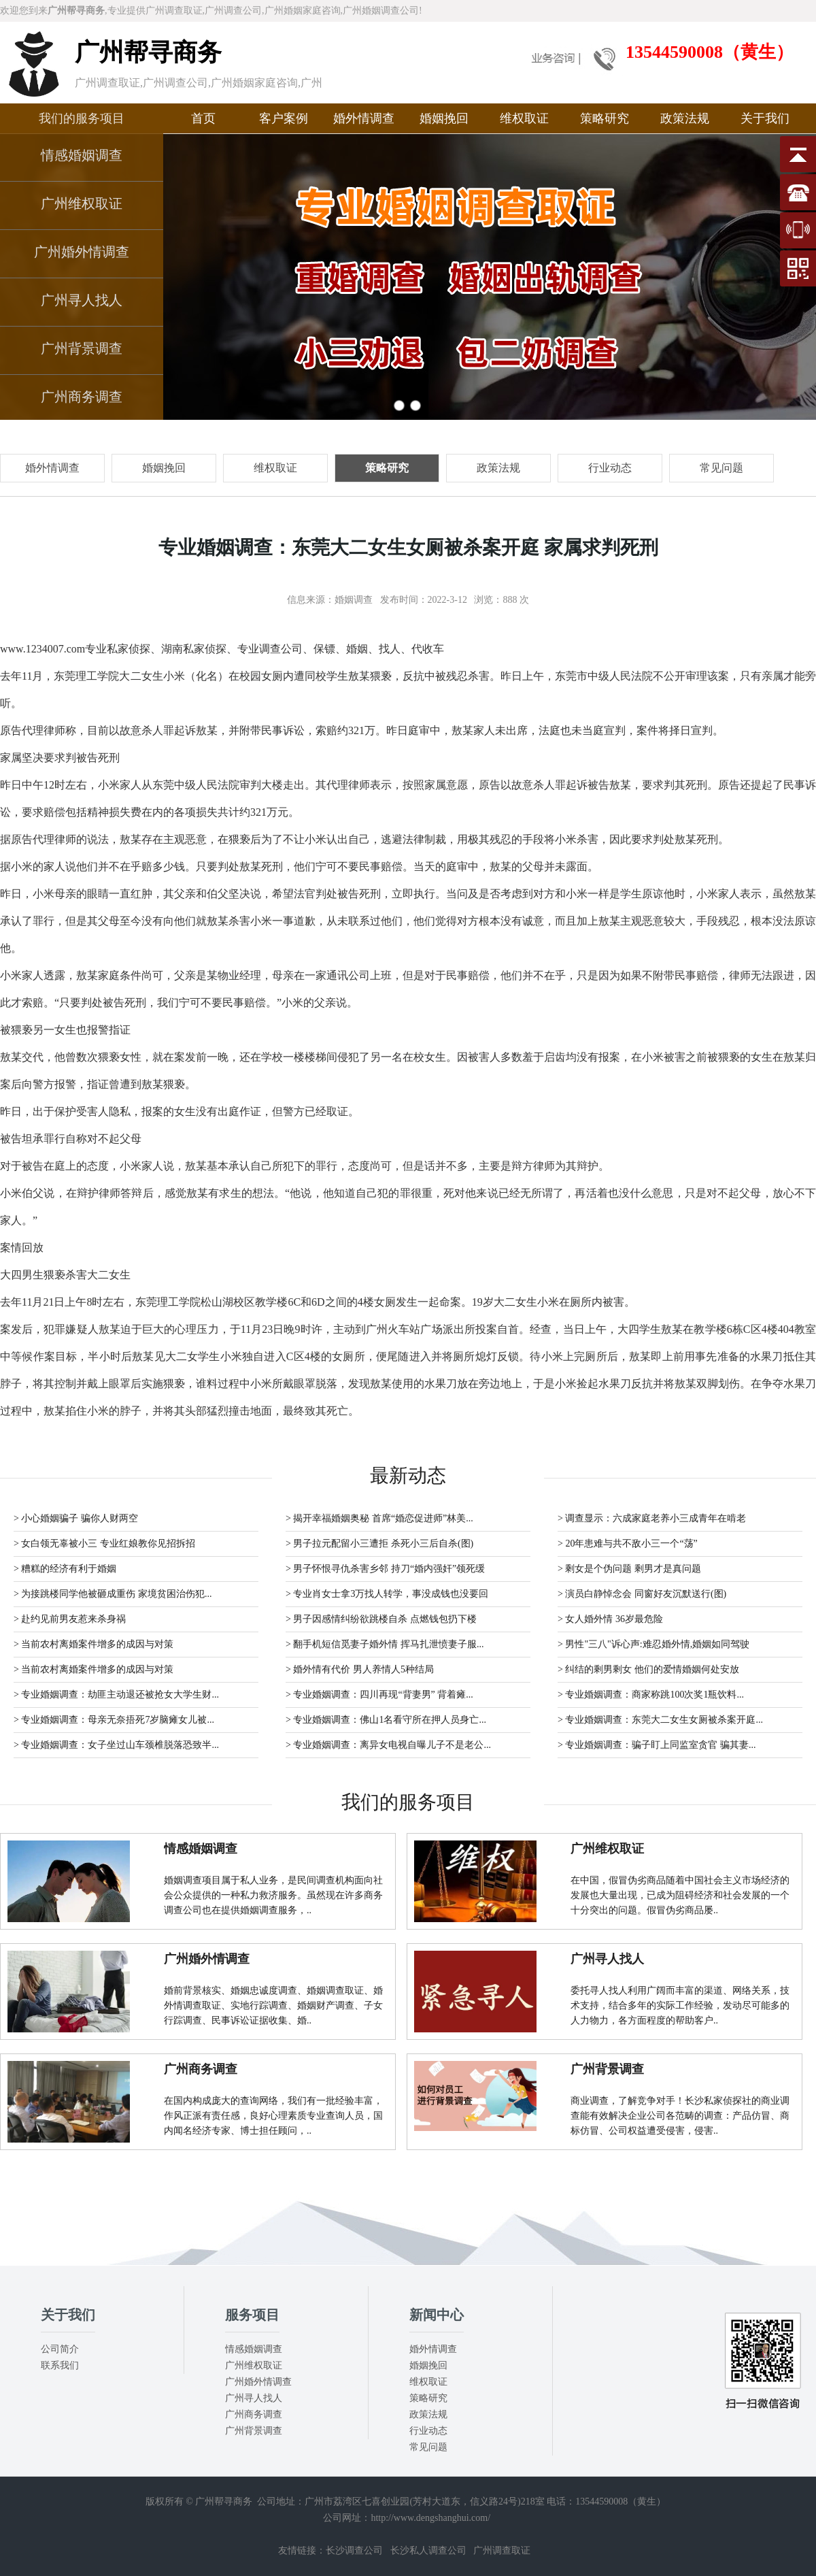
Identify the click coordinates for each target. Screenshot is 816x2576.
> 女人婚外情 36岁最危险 (610, 1619)
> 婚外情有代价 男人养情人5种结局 (360, 1669)
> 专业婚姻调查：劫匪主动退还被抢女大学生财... (116, 1694)
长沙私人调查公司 (428, 2550)
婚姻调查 (354, 600)
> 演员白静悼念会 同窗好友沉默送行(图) (642, 1594)
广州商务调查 (81, 396)
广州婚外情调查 (81, 251)
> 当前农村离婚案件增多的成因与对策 (93, 1644)
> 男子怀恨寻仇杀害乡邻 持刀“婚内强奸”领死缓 (385, 1569)
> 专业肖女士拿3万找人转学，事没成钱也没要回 (387, 1594)
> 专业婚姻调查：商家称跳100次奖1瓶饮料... (651, 1694)
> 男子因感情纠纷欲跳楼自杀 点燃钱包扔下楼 (381, 1619)
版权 (155, 2501)
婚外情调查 (363, 118)
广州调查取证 (501, 2550)
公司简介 (60, 2349)
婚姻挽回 (444, 118)
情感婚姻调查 (81, 155)
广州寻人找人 (81, 300)
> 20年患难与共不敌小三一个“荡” (628, 1543)
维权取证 (524, 118)
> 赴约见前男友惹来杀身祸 (70, 1619)
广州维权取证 (81, 203)
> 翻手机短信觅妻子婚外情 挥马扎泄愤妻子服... (384, 1644)
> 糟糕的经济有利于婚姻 (65, 1569)
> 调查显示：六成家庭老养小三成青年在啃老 (652, 1518)
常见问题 (428, 2447)
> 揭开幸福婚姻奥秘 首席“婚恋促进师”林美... (379, 1518)
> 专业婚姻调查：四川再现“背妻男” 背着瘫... (379, 1694)
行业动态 (428, 2431)
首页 (203, 118)
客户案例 (283, 118)
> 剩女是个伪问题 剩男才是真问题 (629, 1569)
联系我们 (60, 2365)
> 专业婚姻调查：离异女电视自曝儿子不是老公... (388, 1745)
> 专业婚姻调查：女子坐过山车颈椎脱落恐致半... (116, 1745)
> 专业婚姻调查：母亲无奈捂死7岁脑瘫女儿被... (114, 1720)
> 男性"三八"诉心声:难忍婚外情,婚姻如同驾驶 (653, 1644)
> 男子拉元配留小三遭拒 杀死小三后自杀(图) (379, 1543)
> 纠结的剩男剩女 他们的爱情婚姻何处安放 (648, 1669)
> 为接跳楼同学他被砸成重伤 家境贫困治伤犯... (112, 1594)
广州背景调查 (81, 348)
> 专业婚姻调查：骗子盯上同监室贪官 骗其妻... (656, 1745)
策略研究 (604, 118)
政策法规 (684, 118)
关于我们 (765, 118)
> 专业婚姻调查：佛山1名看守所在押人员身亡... (386, 1720)
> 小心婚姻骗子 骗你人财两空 (76, 1518)
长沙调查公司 (354, 2550)
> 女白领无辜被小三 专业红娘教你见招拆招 (104, 1543)
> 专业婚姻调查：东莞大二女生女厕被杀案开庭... (660, 1720)
